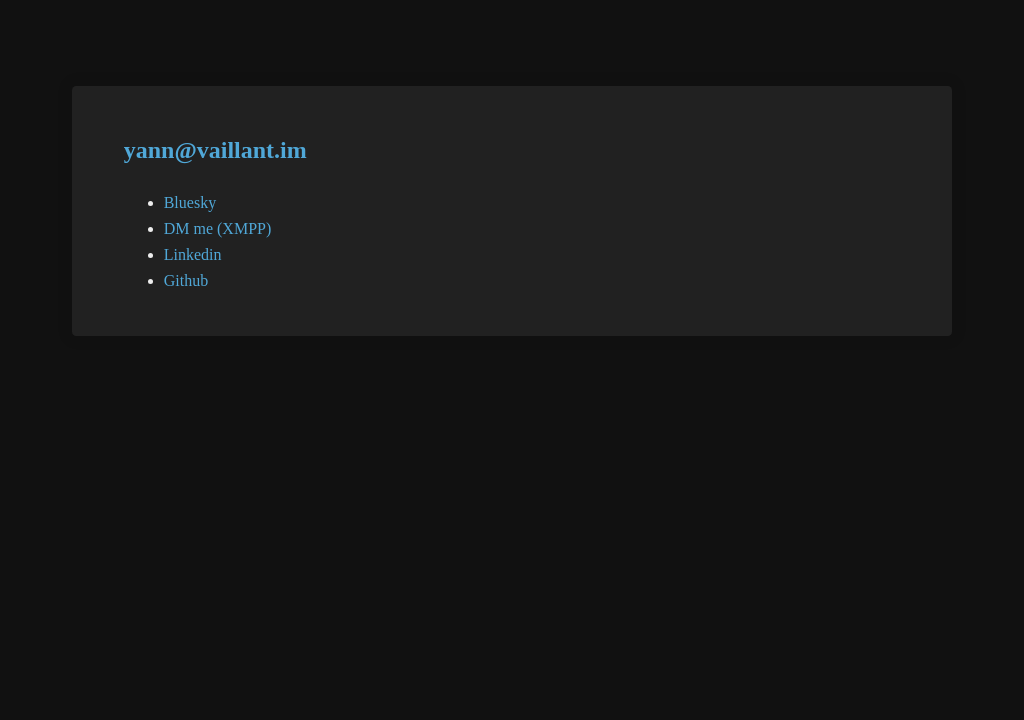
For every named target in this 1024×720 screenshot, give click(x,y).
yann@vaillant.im (215, 150)
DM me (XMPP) (218, 228)
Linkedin (193, 254)
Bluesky (190, 202)
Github (186, 280)
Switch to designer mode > (904, 46)
